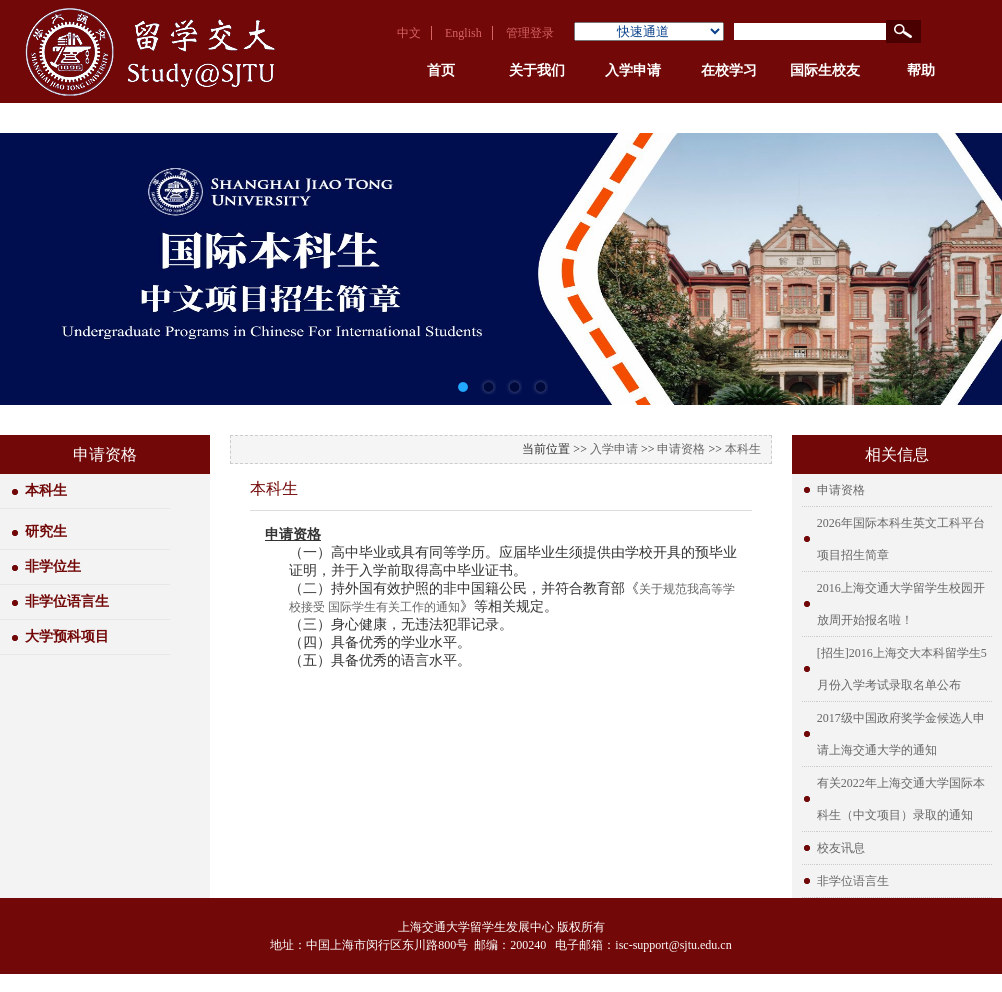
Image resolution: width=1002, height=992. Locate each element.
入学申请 (633, 70)
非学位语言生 (67, 601)
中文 (409, 33)
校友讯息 (841, 848)
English (463, 33)
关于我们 (537, 70)
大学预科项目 (67, 636)
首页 (441, 70)
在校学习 (729, 70)
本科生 (46, 490)
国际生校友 (825, 70)
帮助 (921, 70)
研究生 (46, 531)
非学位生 (53, 566)
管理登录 (530, 33)
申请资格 (681, 449)
